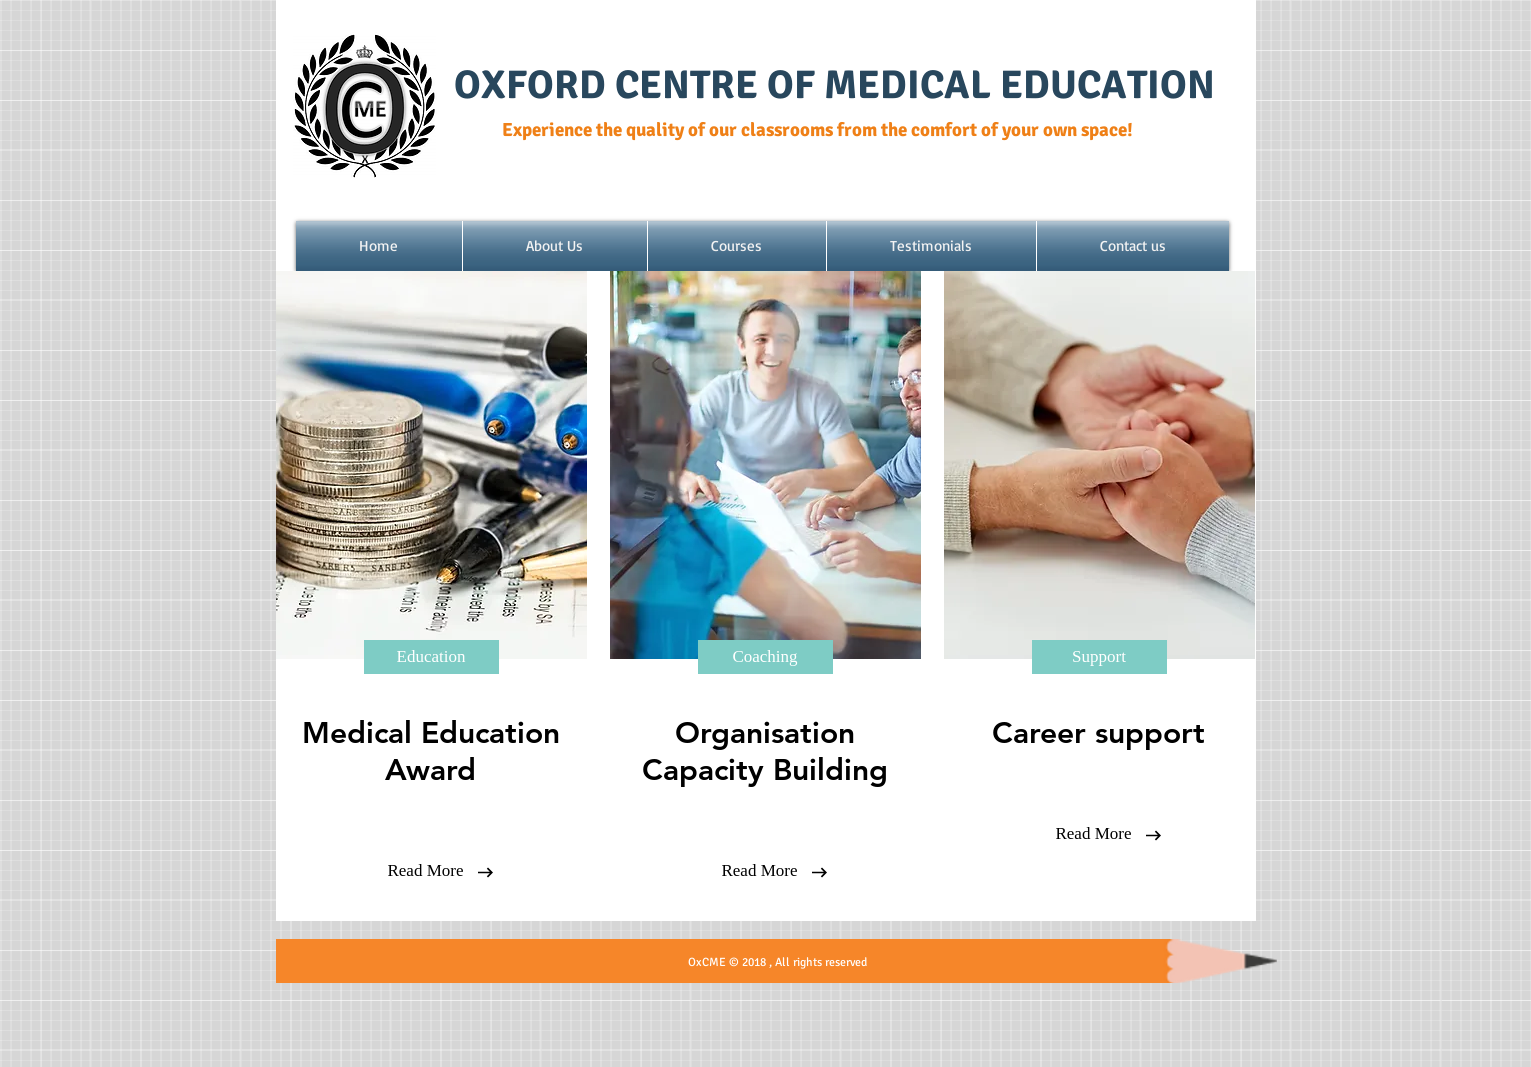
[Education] (431, 657)
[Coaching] (765, 657)
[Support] (1099, 657)
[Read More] (426, 871)
